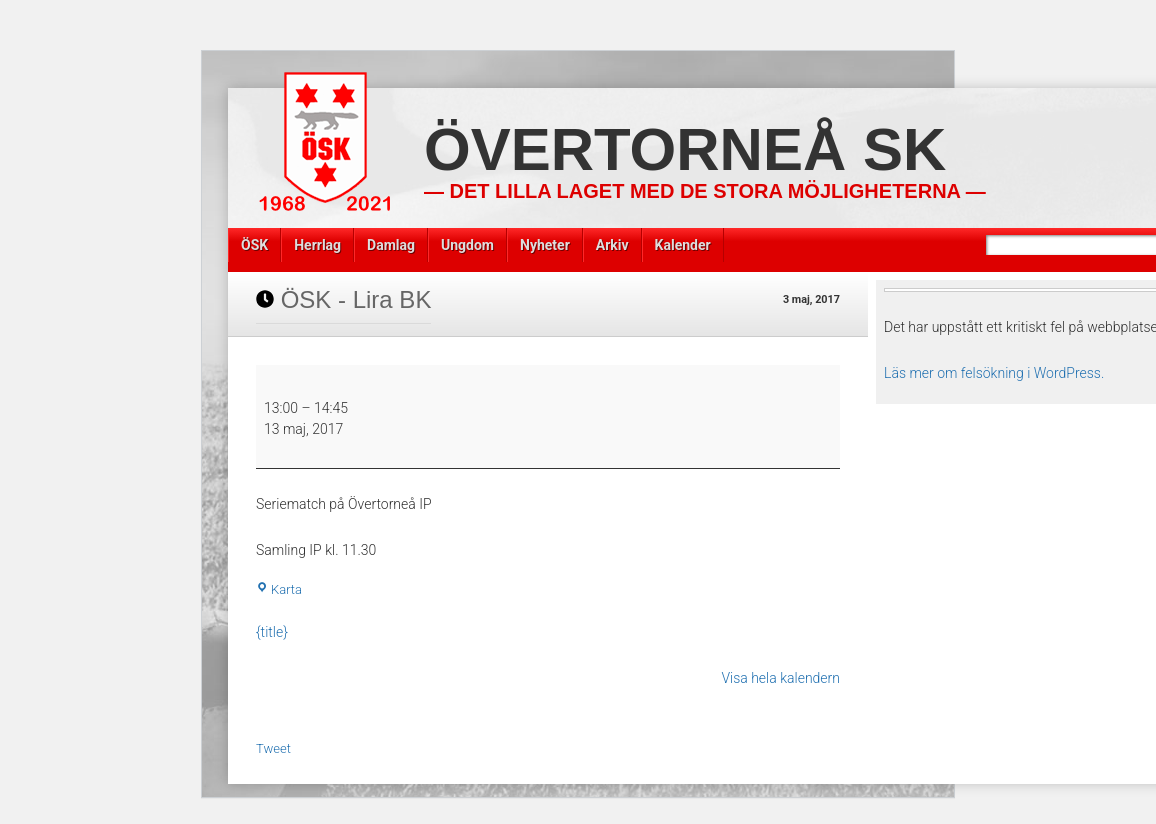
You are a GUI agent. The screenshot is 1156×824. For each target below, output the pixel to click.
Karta (279, 589)
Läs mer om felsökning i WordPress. (994, 373)
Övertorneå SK (685, 149)
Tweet (273, 748)
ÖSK (254, 245)
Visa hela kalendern (780, 678)
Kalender (683, 245)
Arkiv (612, 245)
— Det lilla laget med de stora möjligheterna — (705, 191)
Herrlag (317, 245)
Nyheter (545, 245)
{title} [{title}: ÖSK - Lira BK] (272, 632)
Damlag (391, 245)
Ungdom (467, 245)
